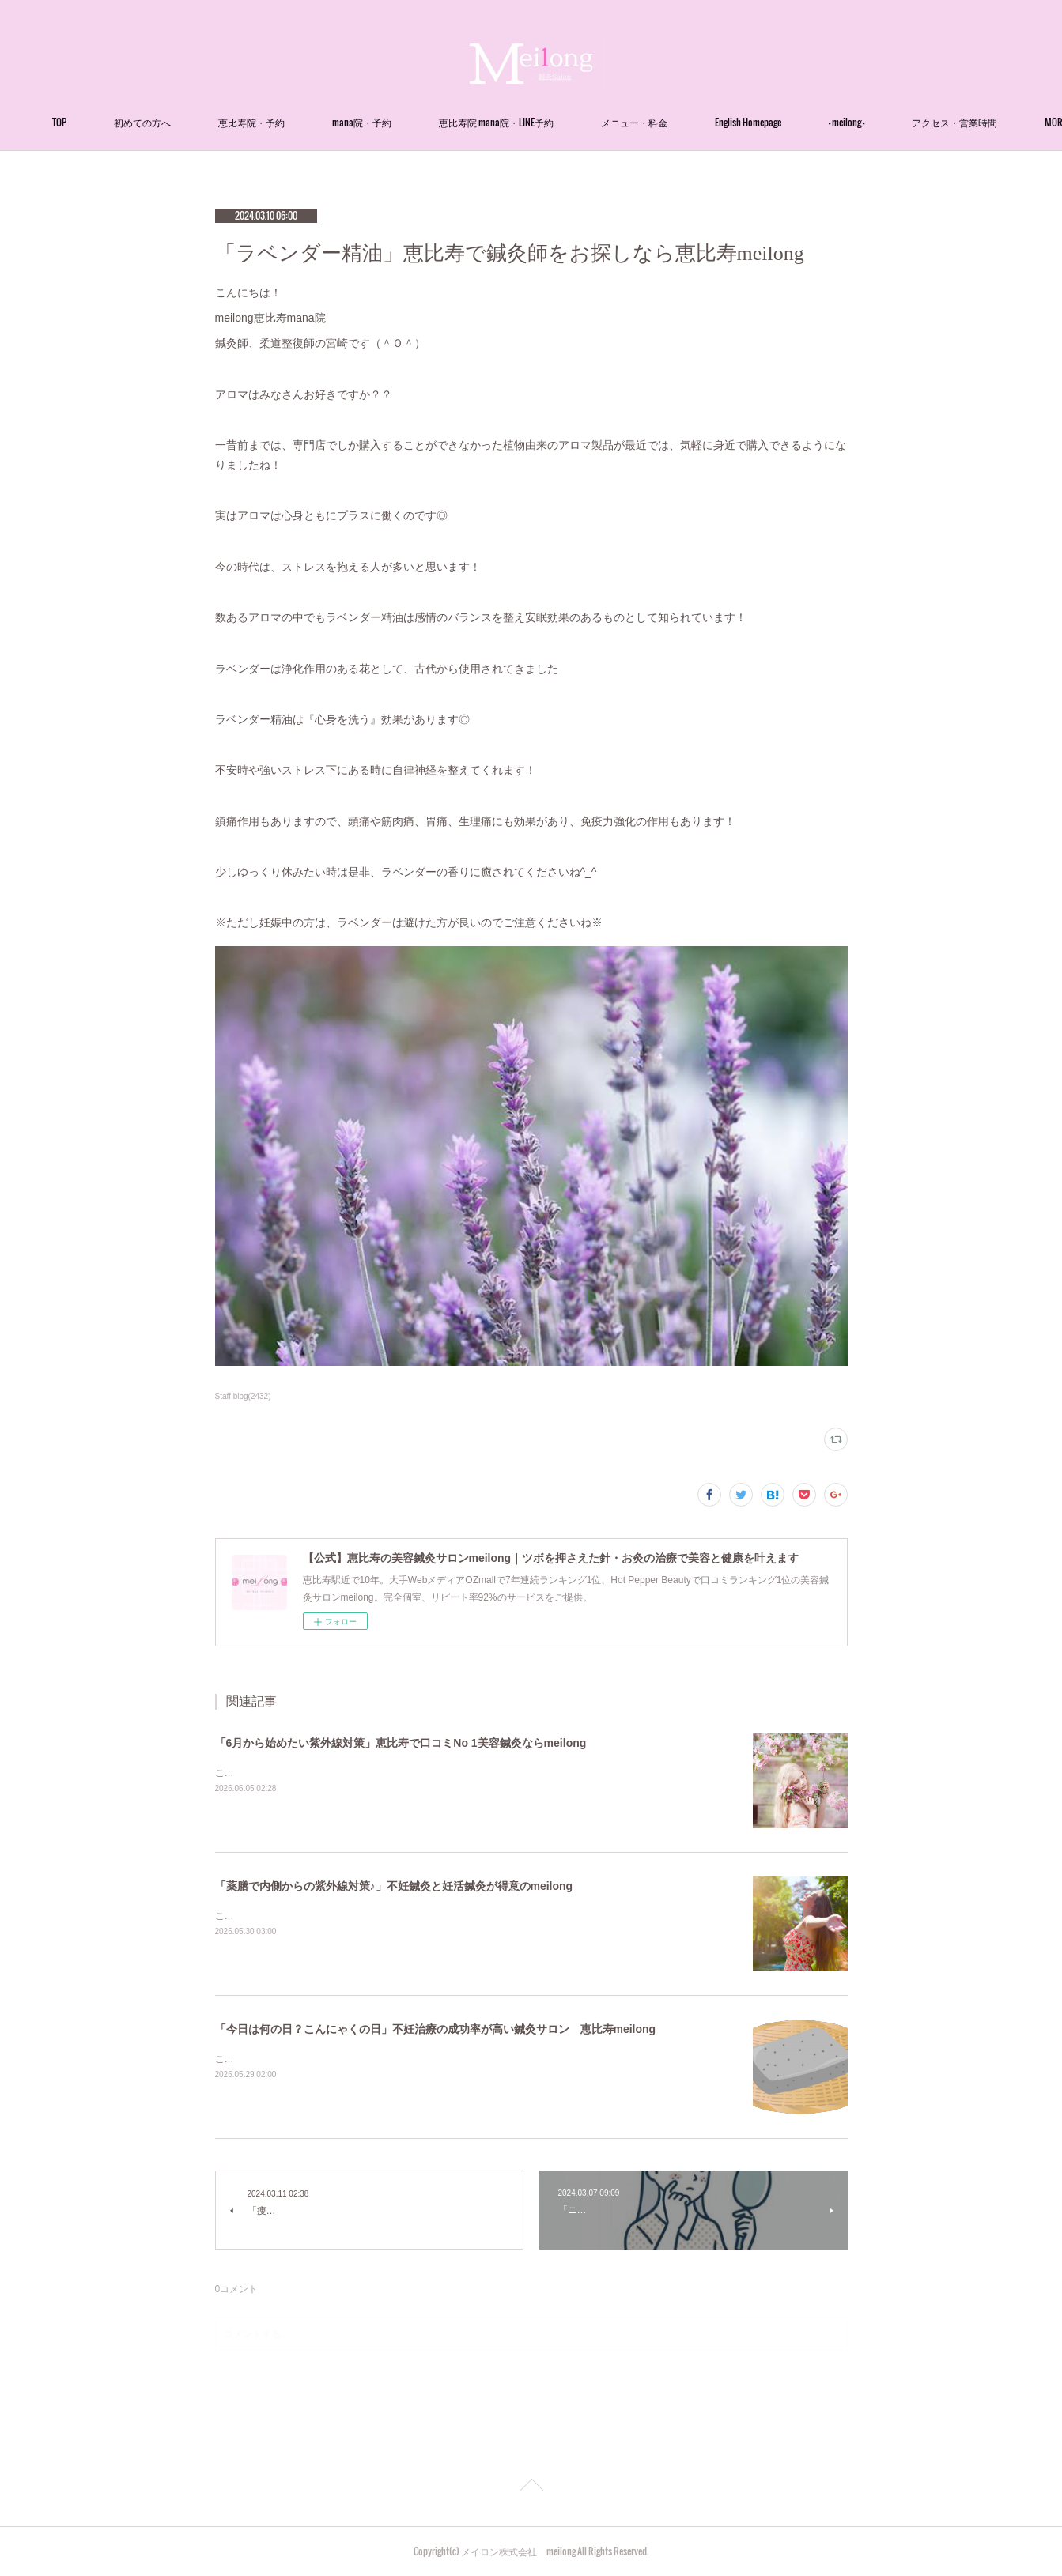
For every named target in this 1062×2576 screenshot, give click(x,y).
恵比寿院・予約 (324, 122)
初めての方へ (215, 122)
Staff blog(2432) (243, 1396)
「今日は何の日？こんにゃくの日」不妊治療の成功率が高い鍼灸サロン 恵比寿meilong (435, 2029)
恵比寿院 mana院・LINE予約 (569, 122)
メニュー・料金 (707, 122)
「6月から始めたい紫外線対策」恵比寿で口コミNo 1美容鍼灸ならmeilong (401, 1743)
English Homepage (821, 122)
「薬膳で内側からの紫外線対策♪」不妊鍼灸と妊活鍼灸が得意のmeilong (394, 1886)
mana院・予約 (434, 122)
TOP (132, 122)
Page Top (531, 2487)
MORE (912, 122)
